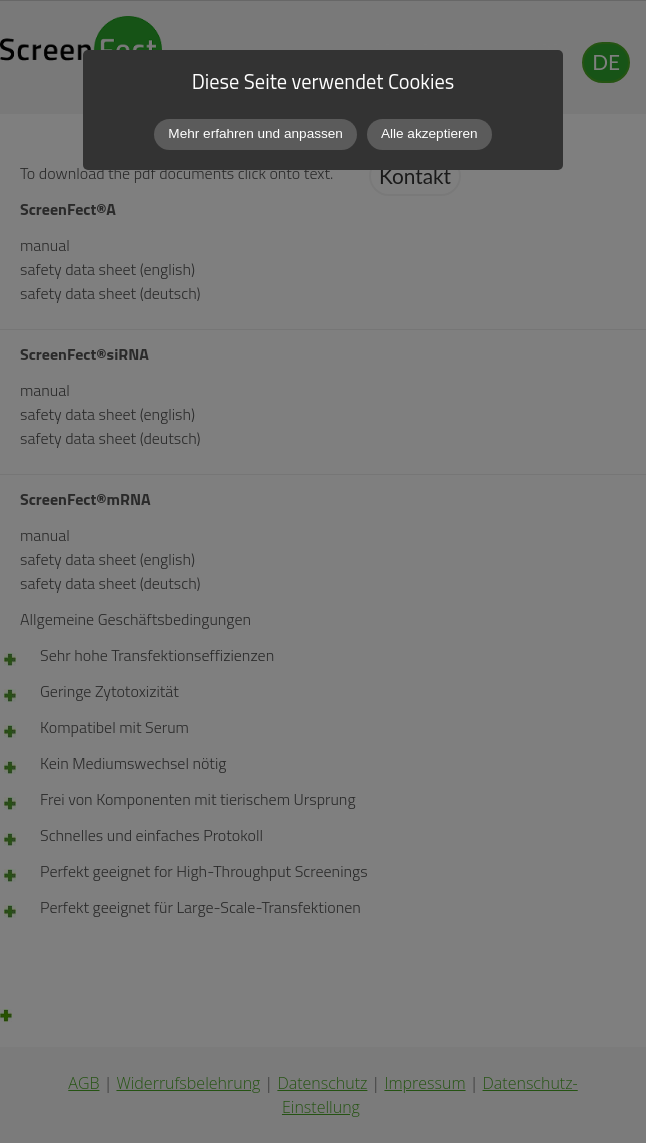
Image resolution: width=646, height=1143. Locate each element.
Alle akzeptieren (429, 133)
